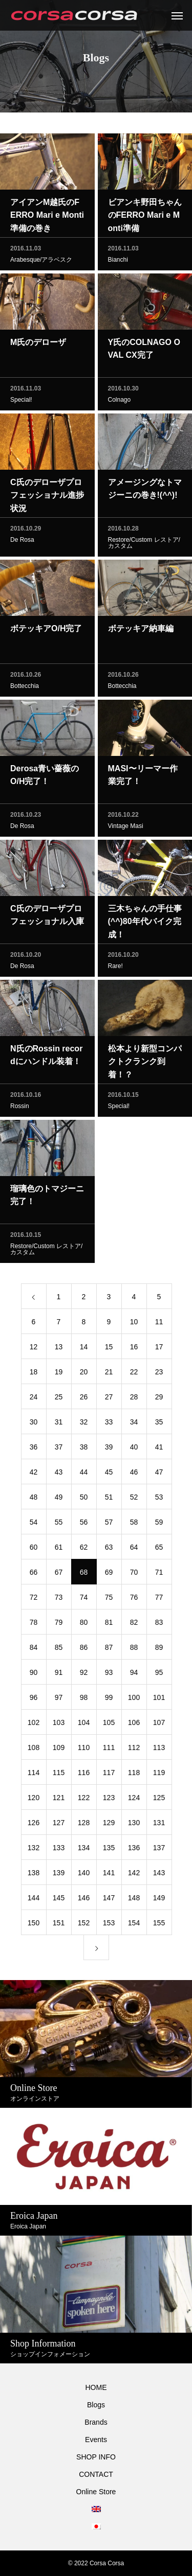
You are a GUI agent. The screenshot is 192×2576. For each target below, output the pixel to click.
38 (84, 1449)
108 (33, 1750)
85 (59, 1650)
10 (134, 1324)
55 (59, 1525)
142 (134, 1875)
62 (84, 1550)
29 (159, 1399)
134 (84, 1850)
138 (33, 1875)
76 (134, 1600)
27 (109, 1399)
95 (159, 1675)
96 (34, 1700)
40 (134, 1449)
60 (34, 1550)
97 (59, 1700)
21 (109, 1374)
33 (109, 1424)
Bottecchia (24, 688)
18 (34, 1374)
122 (84, 1800)
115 (59, 1775)
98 (84, 1700)
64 (134, 1550)
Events (96, 2439)
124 (134, 1800)
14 (84, 1349)
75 (109, 1600)
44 (84, 1474)
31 (59, 1424)
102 (33, 1725)
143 (159, 1875)
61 (59, 1550)
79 (59, 1625)
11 (159, 1324)
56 (84, 1525)
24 (34, 1399)
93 (109, 1675)
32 (84, 1424)
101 (159, 1700)
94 (134, 1675)
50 (84, 1500)
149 (159, 1900)
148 (134, 1900)
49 (59, 1500)
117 (109, 1775)
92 (84, 1675)
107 (159, 1725)
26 (84, 1399)
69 (109, 1575)
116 (84, 1775)
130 (134, 1825)
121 (59, 1800)
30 (34, 1424)
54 (34, 1525)
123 (109, 1800)
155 (159, 1925)
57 (109, 1525)
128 (84, 1825)
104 (84, 1725)
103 (59, 1725)
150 (33, 1925)
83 (159, 1625)
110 (84, 1750)
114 (33, 1775)
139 (59, 1875)
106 (134, 1725)
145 (59, 1900)
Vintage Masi (125, 828)
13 (59, 1349)
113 (159, 1750)
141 (109, 1875)
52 (134, 1500)
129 (109, 1825)
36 (34, 1449)
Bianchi (118, 262)
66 (34, 1575)
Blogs (96, 2404)
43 (59, 1474)
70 (134, 1575)
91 (59, 1675)
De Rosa (22, 542)
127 (59, 1825)
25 (59, 1399)
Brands (95, 2422)
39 (109, 1449)
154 (134, 1925)
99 (109, 1700)
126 (33, 1825)
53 (159, 1500)
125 (159, 1800)
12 (34, 1349)
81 (109, 1625)
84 (34, 1650)
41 (159, 1449)
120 (33, 1800)
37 (59, 1449)
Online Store (96, 2491)
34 (134, 1424)
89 (159, 1650)
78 (34, 1625)
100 (134, 1700)
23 (159, 1374)
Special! (21, 402)
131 (159, 1825)
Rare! (115, 968)
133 (59, 1850)
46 (134, 1474)
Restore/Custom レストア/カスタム (144, 545)
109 (59, 1750)
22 (134, 1374)
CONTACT (96, 2474)
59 (159, 1525)
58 (134, 1525)
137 (159, 1850)
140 (84, 1875)
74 (84, 1600)
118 (134, 1775)
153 (109, 1925)
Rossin (19, 1108)
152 (84, 1925)
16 (134, 1349)
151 (59, 1925)
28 (134, 1399)
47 (159, 1474)
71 (159, 1575)
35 (159, 1424)
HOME (96, 2387)
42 (34, 1474)
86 (84, 1650)
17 (159, 1349)
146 (84, 1900)
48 (34, 1500)
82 (134, 1625)
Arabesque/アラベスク (41, 262)
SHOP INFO (96, 2456)
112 (134, 1750)
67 (59, 1575)
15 (109, 1349)
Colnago (119, 402)
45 (109, 1474)
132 (33, 1850)
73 (59, 1600)
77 (159, 1600)
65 (159, 1550)
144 (33, 1900)
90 (34, 1675)
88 (134, 1650)
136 (134, 1850)
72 (34, 1600)
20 (84, 1374)
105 (109, 1725)
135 (109, 1850)
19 (59, 1374)
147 (109, 1900)
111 (109, 1750)
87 (109, 1650)
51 (109, 1500)
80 (84, 1625)
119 (159, 1775)
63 (109, 1550)
